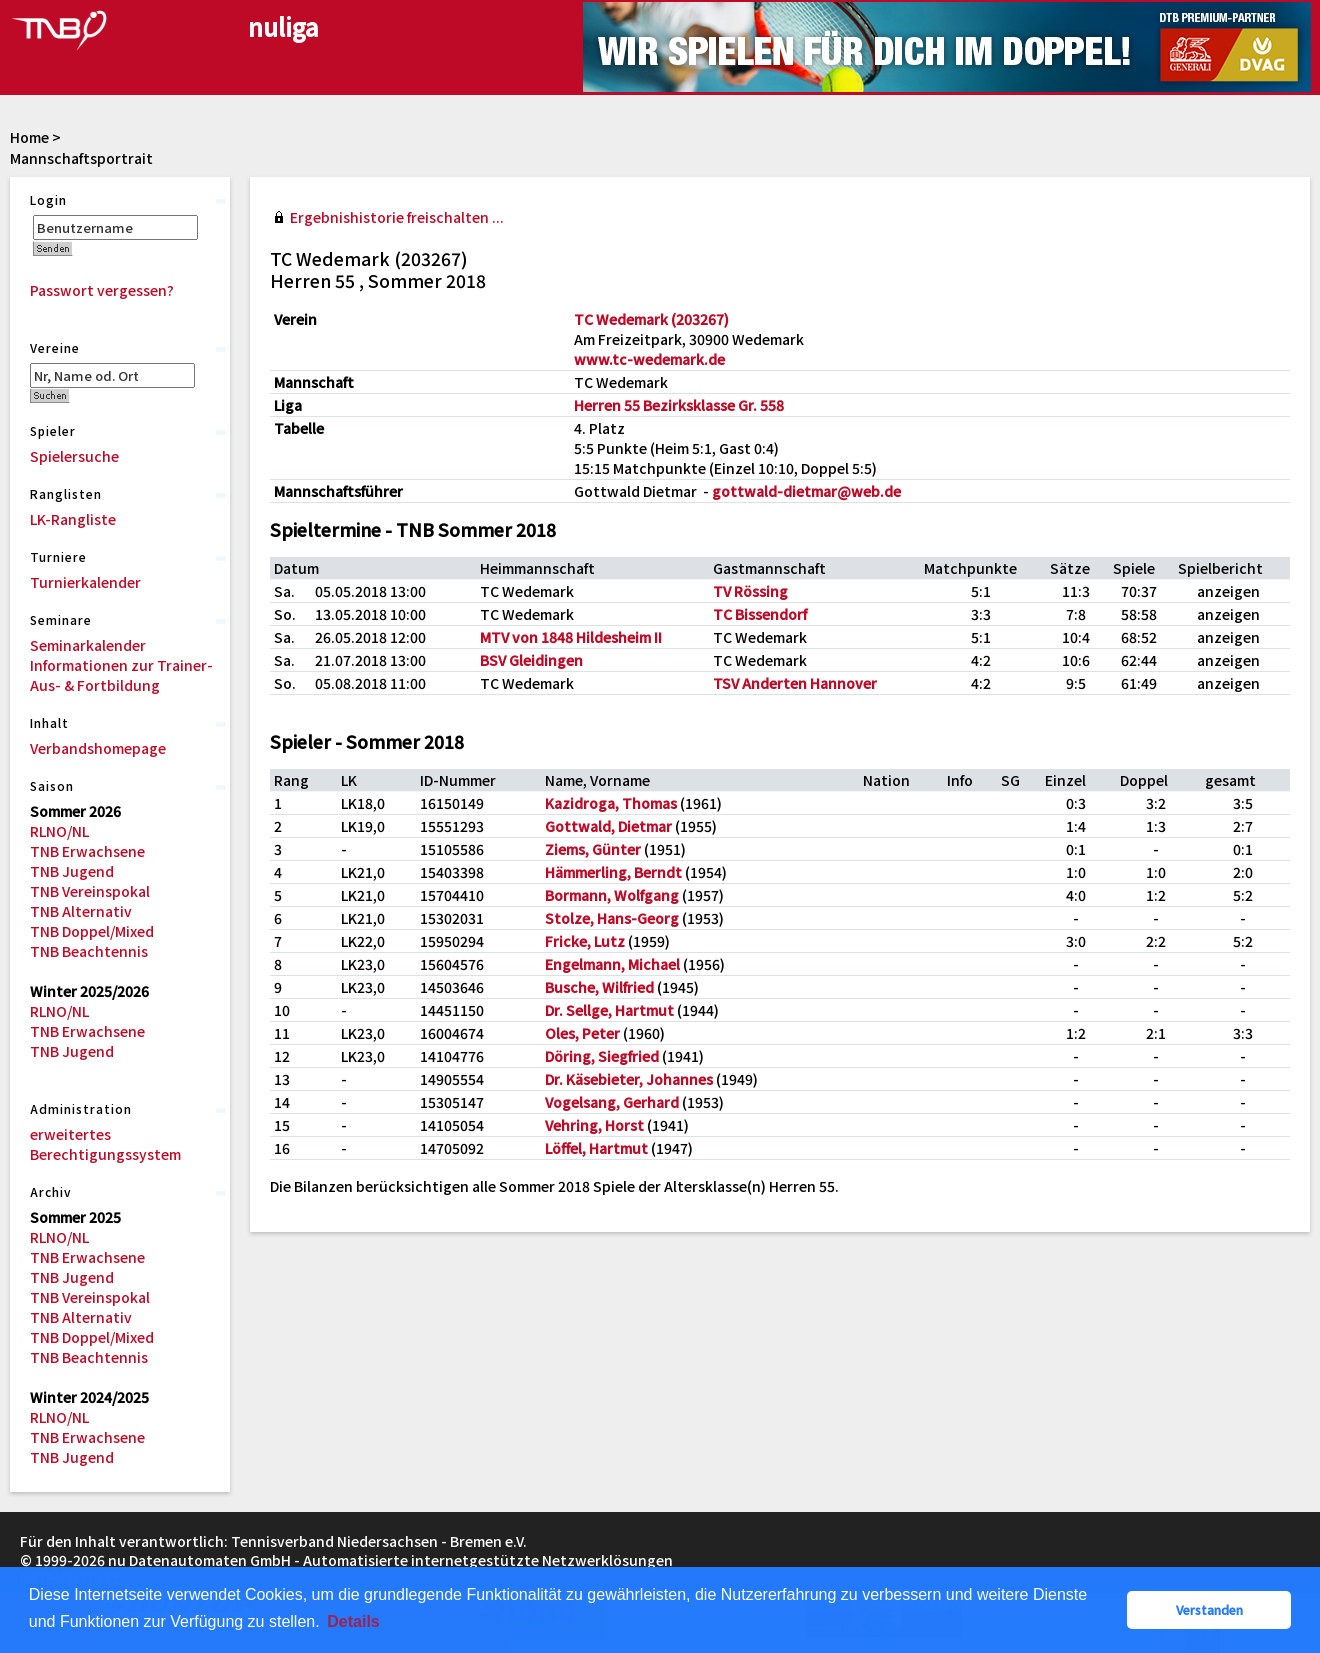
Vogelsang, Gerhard (612, 1102)
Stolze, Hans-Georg (612, 918)
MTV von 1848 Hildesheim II (571, 637)
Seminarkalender (88, 645)
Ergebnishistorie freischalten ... (397, 217)
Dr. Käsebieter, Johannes (629, 1079)
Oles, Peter (582, 1033)
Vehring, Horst (594, 1125)
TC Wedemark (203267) (651, 319)
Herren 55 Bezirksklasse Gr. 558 (679, 405)
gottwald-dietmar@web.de (806, 491)
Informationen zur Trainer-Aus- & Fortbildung (121, 675)
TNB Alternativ (81, 911)
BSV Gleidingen (531, 660)
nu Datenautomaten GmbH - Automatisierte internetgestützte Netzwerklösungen (390, 1560)
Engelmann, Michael (612, 964)
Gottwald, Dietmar (608, 826)
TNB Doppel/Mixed (92, 931)
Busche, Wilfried (599, 987)
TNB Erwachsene (87, 851)
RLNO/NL (59, 831)
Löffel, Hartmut (596, 1148)
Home (29, 137)
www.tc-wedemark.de (649, 359)
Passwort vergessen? (102, 290)
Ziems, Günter (593, 849)
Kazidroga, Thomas (611, 803)
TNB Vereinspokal (90, 891)
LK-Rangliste (73, 519)
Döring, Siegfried (602, 1056)
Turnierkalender (85, 582)
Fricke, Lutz (585, 941)
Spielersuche (74, 456)
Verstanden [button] (1209, 1609)
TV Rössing (750, 591)
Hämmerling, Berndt (613, 872)
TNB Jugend (72, 871)
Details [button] (353, 1621)
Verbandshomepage (98, 748)
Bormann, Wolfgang (612, 895)
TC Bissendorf (760, 614)
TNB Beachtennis (89, 951)
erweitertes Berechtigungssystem (105, 1144)
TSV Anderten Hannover (795, 683)
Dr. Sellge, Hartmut (609, 1010)
